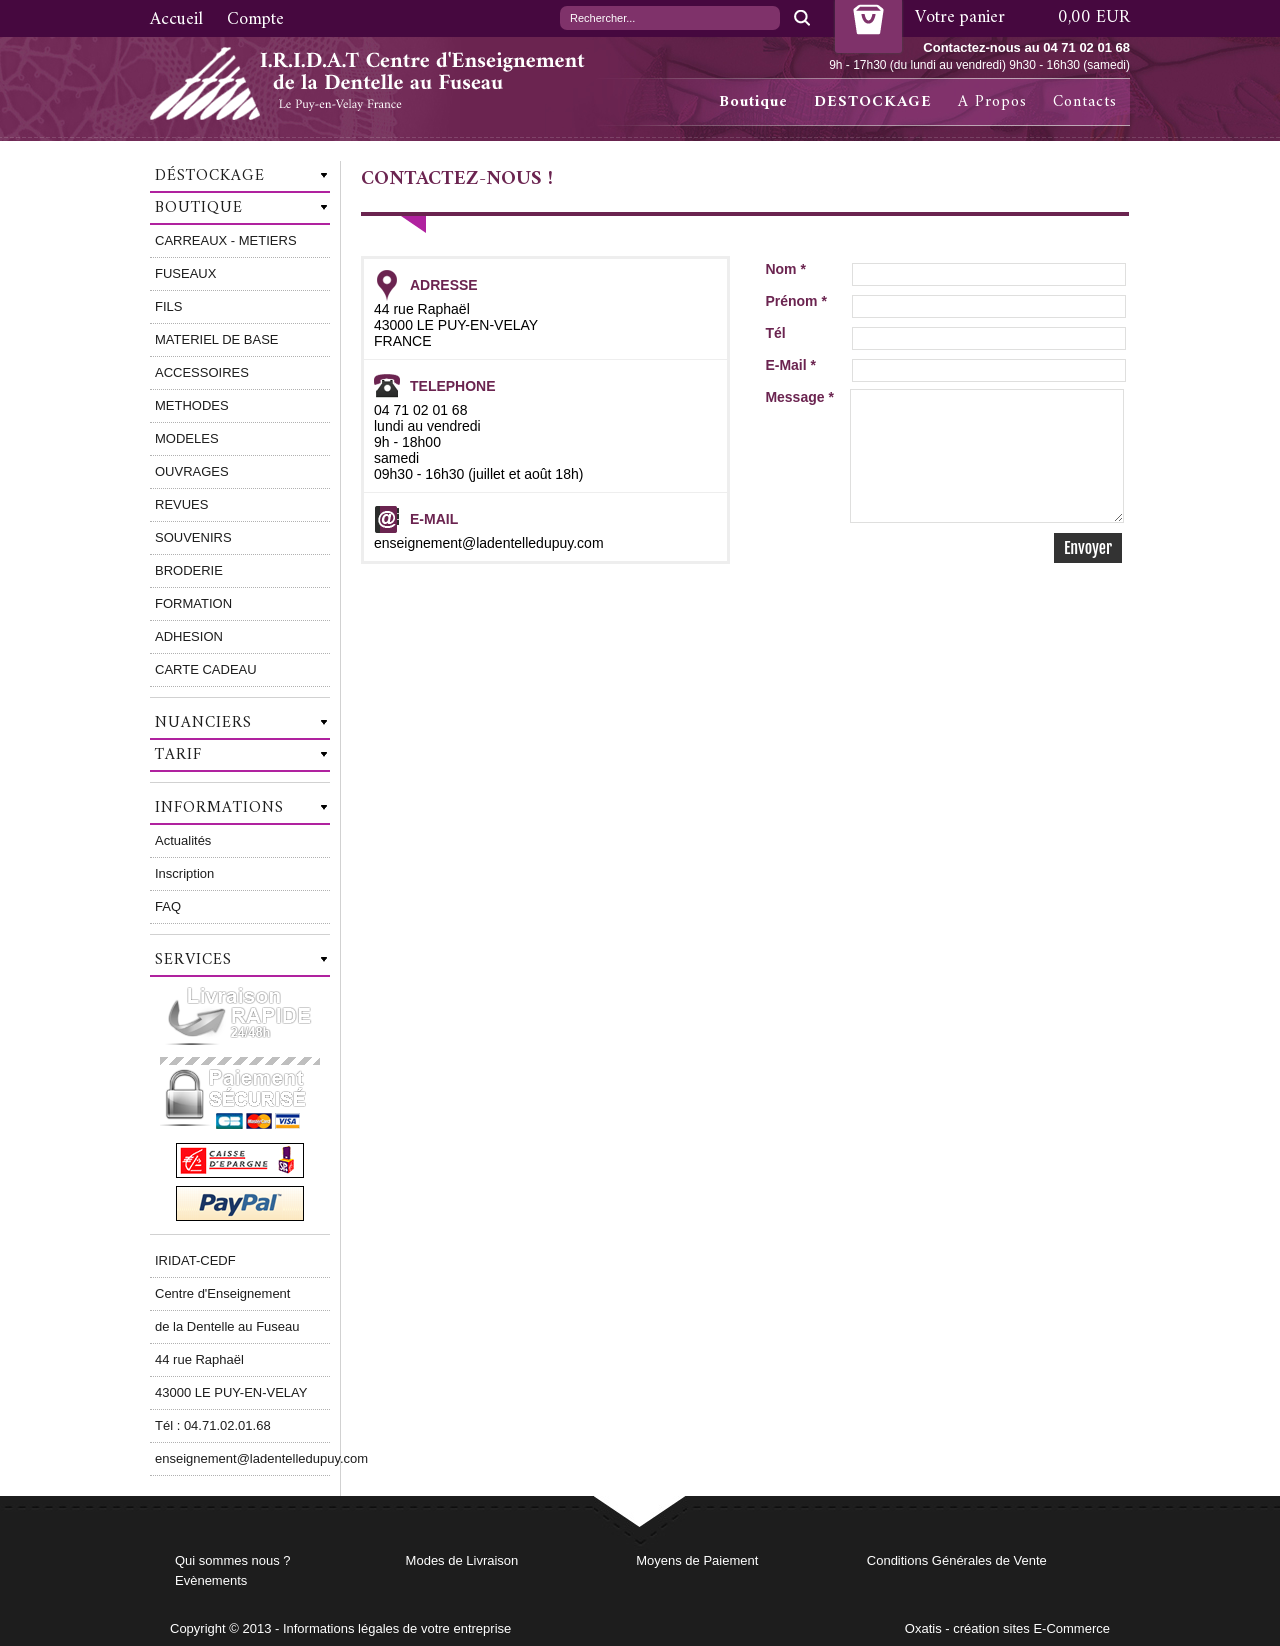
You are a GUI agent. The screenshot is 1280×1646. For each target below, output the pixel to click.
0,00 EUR (1094, 17)
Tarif (178, 755)
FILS (168, 306)
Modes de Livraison (462, 1560)
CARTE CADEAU (206, 669)
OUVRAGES (192, 471)
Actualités (183, 840)
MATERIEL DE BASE (217, 339)
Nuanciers (203, 723)
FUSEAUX (185, 273)
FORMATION (193, 603)
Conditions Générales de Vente (957, 1560)
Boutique (753, 102)
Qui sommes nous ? (233, 1560)
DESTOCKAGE (873, 102)
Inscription (184, 873)
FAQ (168, 906)
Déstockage (210, 176)
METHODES (192, 405)
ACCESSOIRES (202, 372)
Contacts (1085, 102)
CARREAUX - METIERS (226, 240)
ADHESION (189, 636)
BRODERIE (189, 570)
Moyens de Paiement (697, 1560)
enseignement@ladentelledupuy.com (242, 1458)
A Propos (992, 102)
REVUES (181, 504)
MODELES (187, 438)
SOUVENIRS (193, 537)
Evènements (211, 1580)
